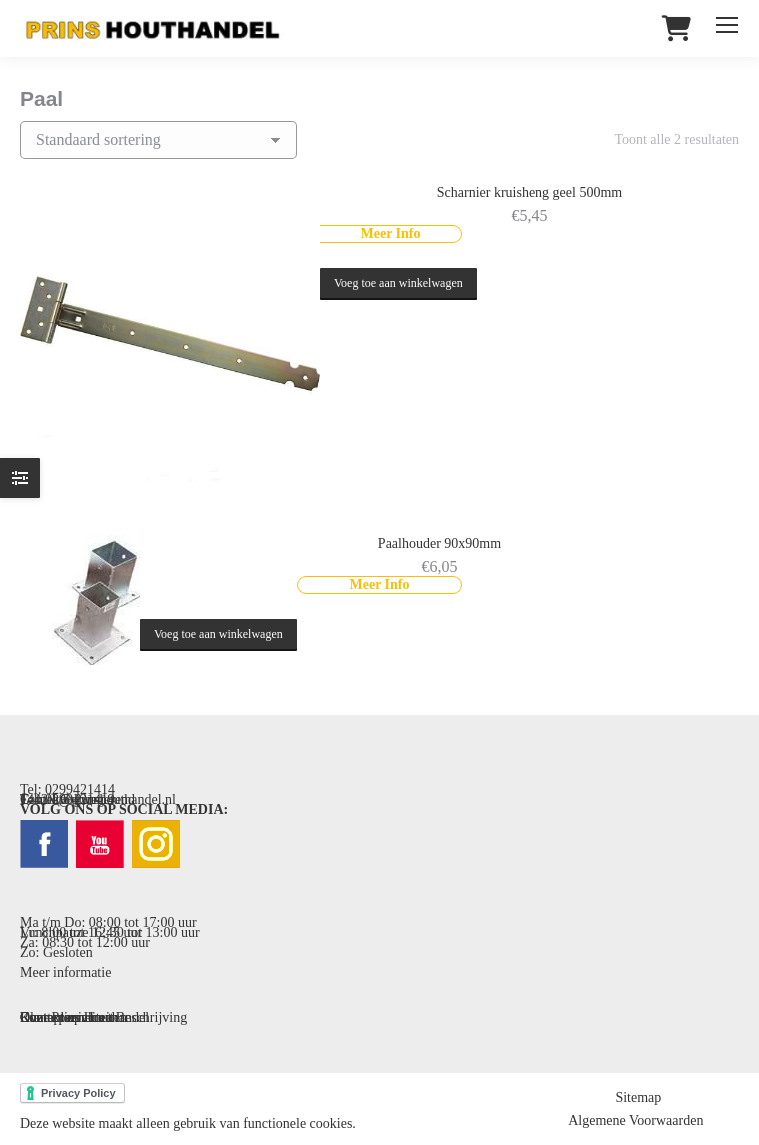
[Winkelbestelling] (158, 140)
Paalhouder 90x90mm (439, 543)
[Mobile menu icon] (727, 25)
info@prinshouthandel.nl (106, 799)
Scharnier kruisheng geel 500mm (529, 192)
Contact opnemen (69, 1017)
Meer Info (391, 233)
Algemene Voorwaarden (635, 1120)
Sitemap (638, 1097)
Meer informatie (65, 972)
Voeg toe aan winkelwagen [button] (398, 283)
